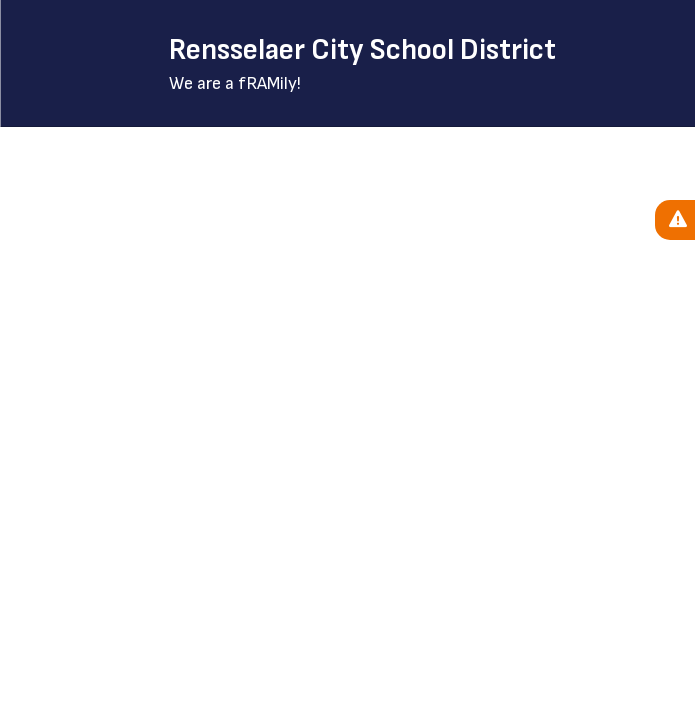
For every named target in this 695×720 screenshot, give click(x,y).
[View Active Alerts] (675, 220)
